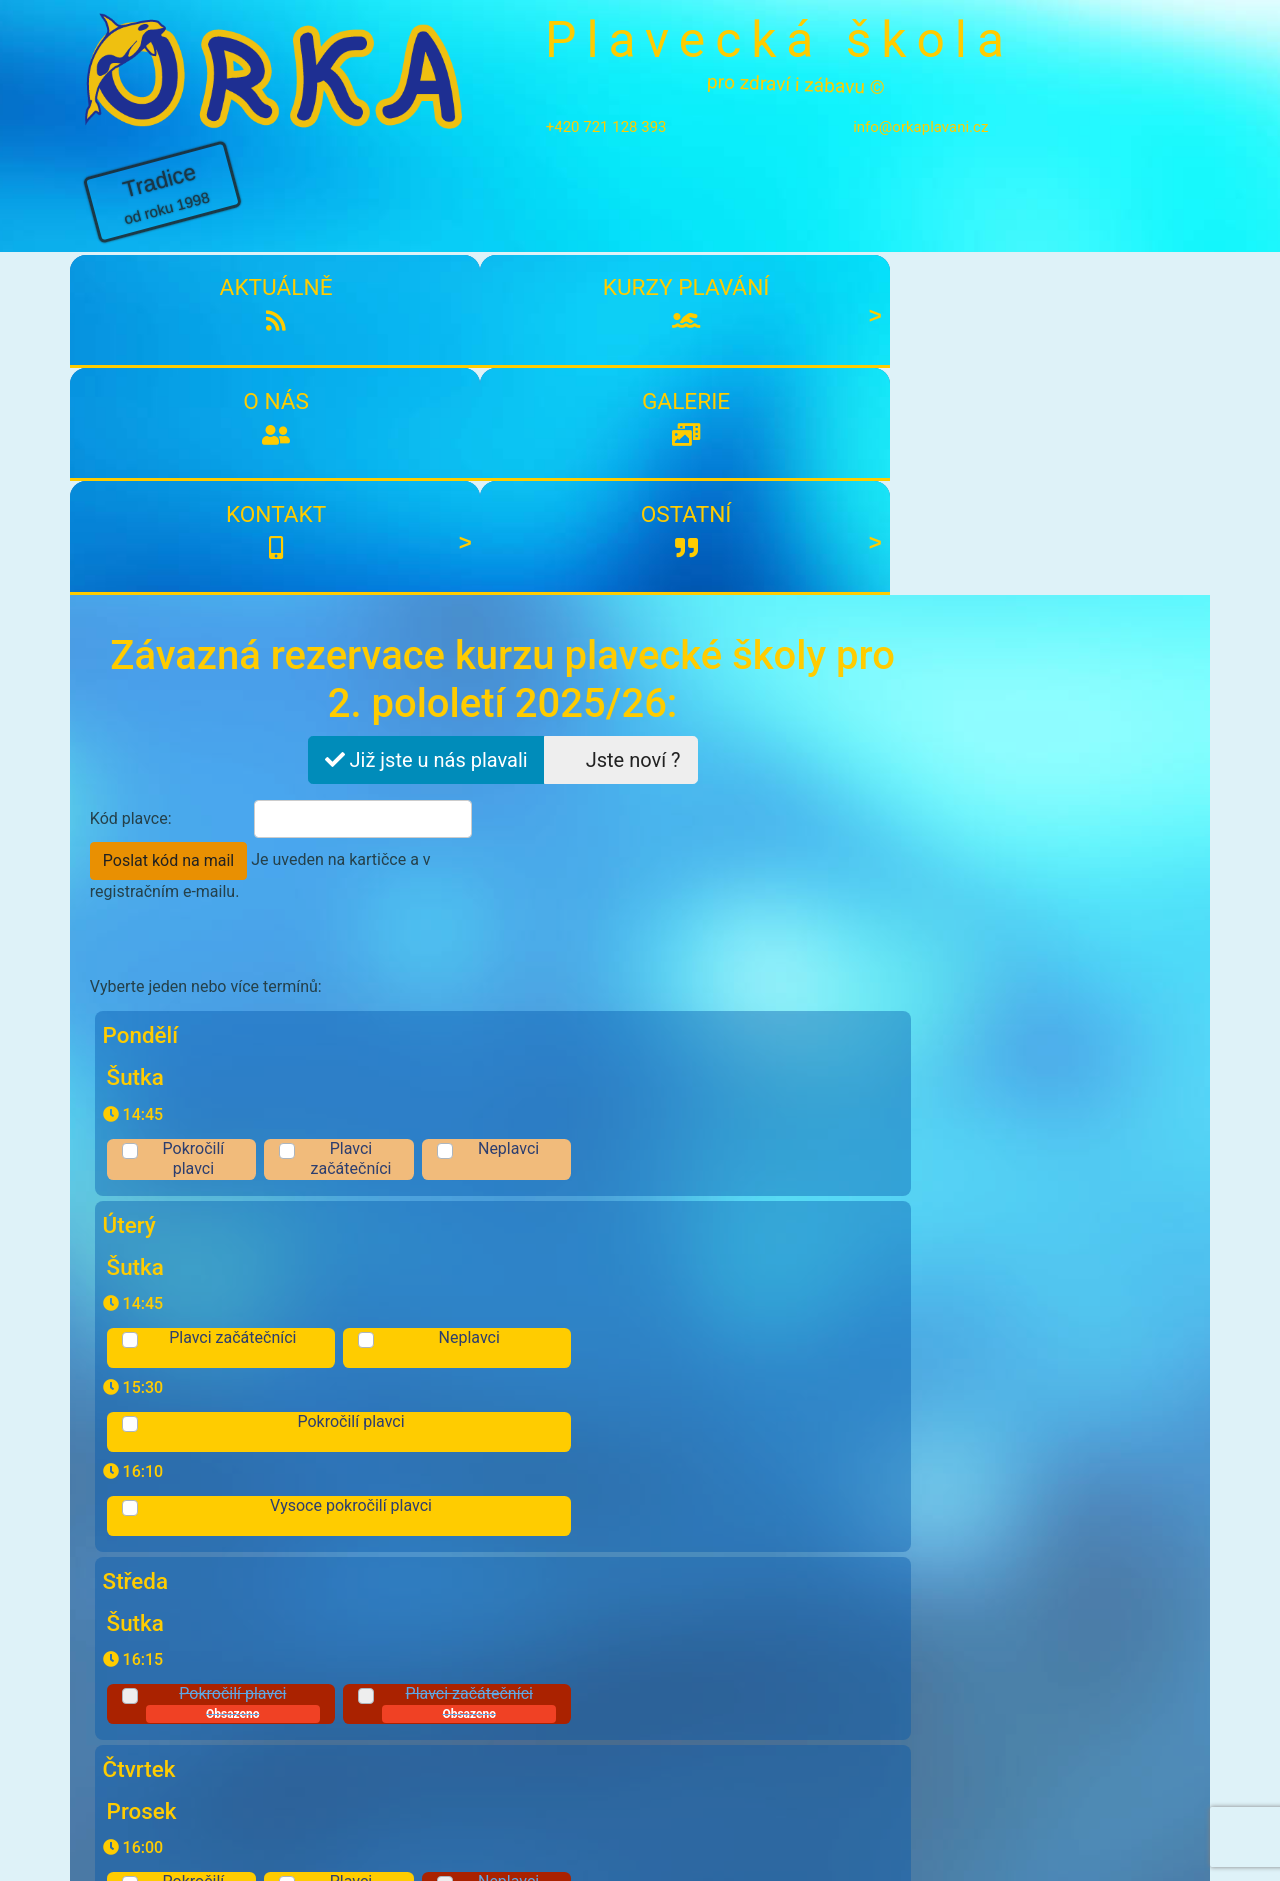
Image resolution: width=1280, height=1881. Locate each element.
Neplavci (828, 667)
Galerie (734, 207)
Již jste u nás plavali (421, 431)
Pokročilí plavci (524, 678)
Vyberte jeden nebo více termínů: (206, 620)
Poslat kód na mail (580, 493)
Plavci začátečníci (675, 678)
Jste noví (616, 431)
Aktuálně (164, 207)
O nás (544, 207)
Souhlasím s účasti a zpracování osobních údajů (348, 1534)
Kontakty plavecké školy (171, 1756)
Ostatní (1114, 207)
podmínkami (266, 1533)
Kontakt (924, 207)
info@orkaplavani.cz (885, 127)
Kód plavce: (131, 489)
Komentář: (127, 1439)
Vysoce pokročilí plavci (676, 846)
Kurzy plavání (354, 207)
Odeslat (846, 1577)
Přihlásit (518, 1658)
